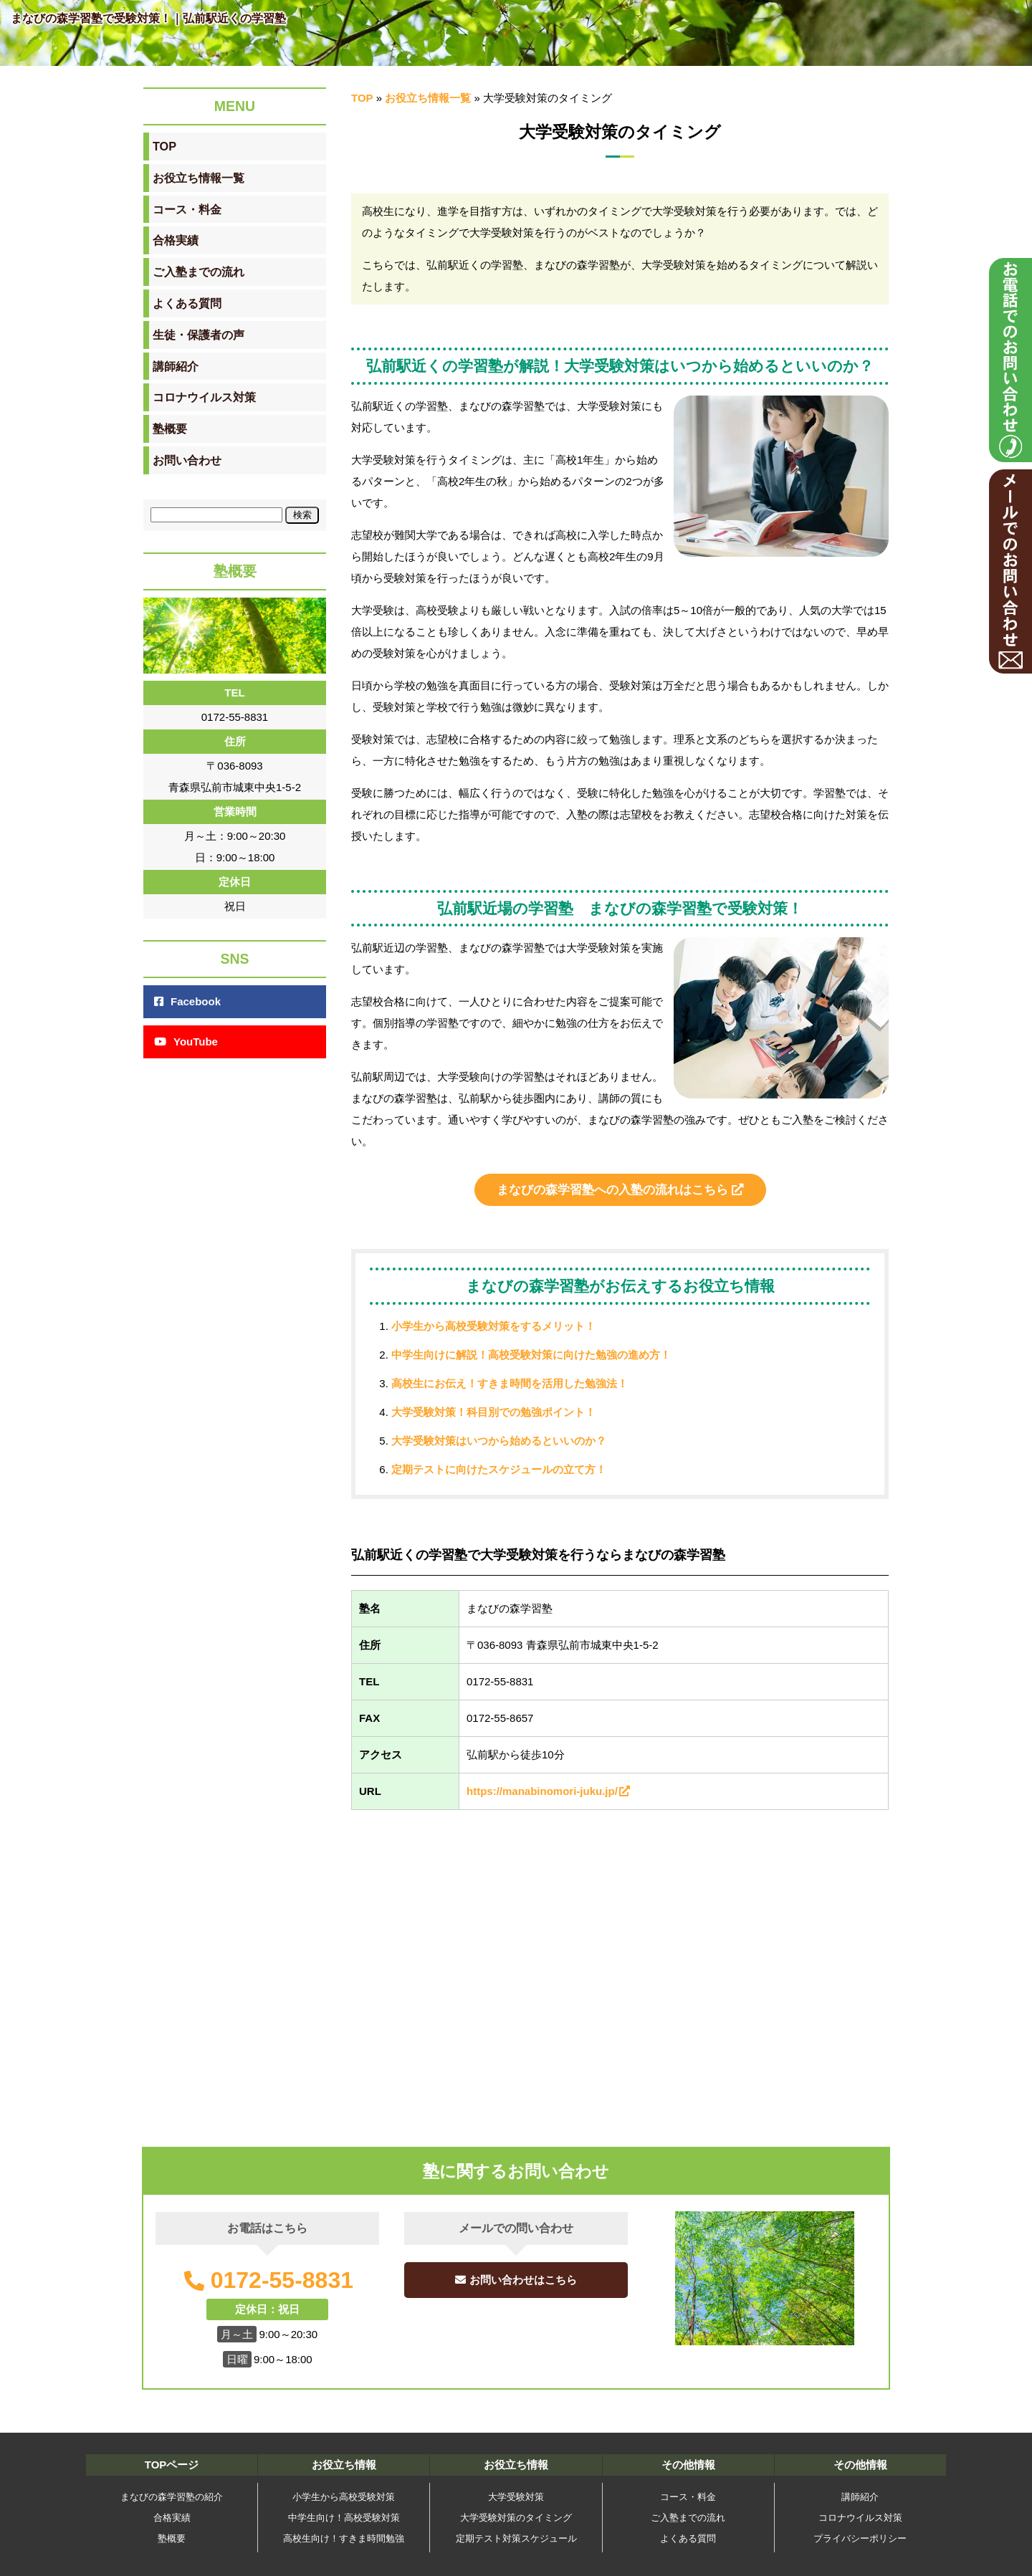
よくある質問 (688, 2538)
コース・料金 (688, 2496)
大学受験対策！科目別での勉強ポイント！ (493, 1412)
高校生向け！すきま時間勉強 (343, 2538)
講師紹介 (860, 2496)
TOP (362, 98)
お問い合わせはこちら (516, 2280)
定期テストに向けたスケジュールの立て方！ (498, 1469)
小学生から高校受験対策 (343, 2496)
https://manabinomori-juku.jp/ (549, 1791)
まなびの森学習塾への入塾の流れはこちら (620, 1189)
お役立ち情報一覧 (428, 98)
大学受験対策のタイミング (516, 2517)
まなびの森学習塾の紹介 (171, 2496)
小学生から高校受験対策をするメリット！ (493, 1326)
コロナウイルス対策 (860, 2517)
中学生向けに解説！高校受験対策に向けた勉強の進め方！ (531, 1355)
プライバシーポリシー (860, 2538)
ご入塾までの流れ (688, 2517)
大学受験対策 (516, 2496)
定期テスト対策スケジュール (516, 2538)
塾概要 (172, 2538)
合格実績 (172, 2517)
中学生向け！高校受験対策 (344, 2517)
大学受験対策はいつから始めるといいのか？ (498, 1441)
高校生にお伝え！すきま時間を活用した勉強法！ (509, 1383)
